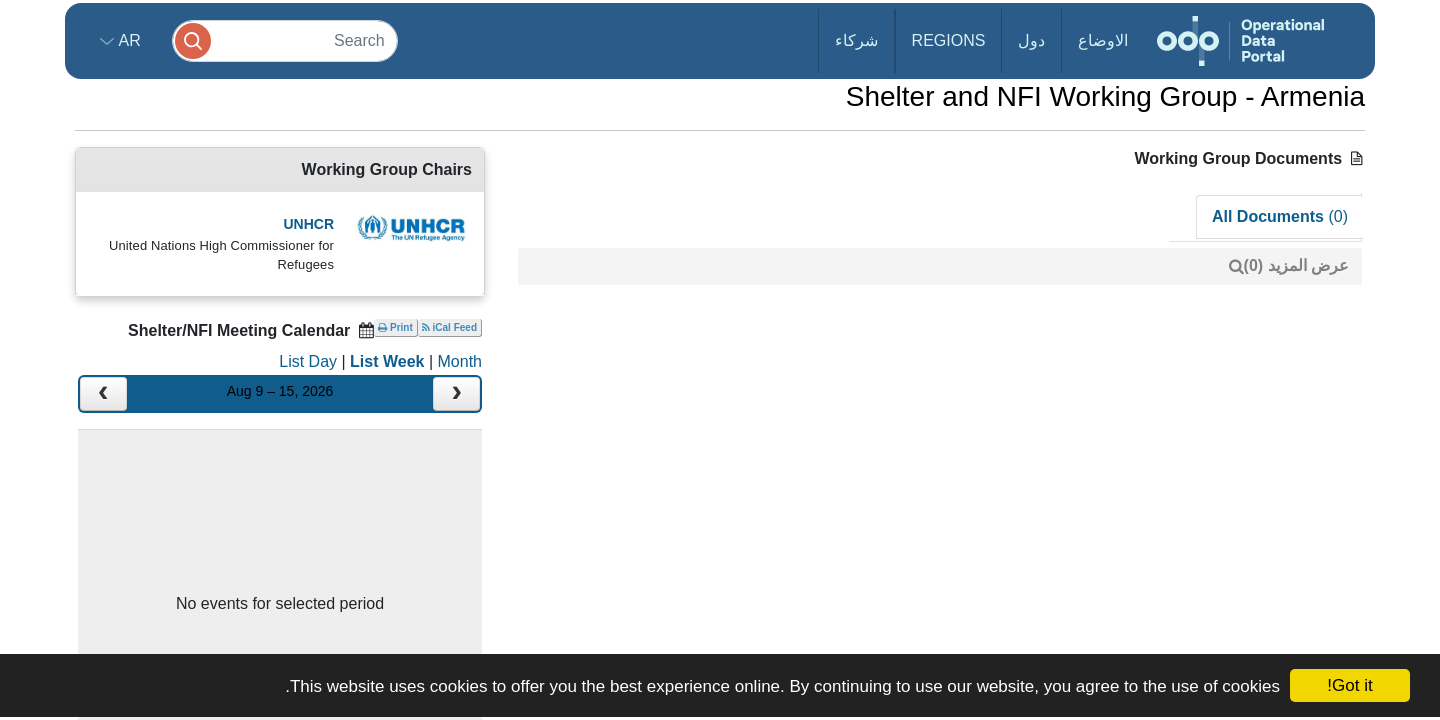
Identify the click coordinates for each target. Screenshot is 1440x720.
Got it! (1349, 685)
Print (395, 327)
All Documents (1280, 216)
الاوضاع (1103, 40)
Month (460, 361)
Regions (949, 40)
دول (1031, 40)
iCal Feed (449, 327)
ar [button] (127, 40)
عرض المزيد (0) (1296, 265)
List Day (308, 361)
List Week (387, 361)
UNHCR (308, 224)
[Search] (285, 40)
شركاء (856, 40)
